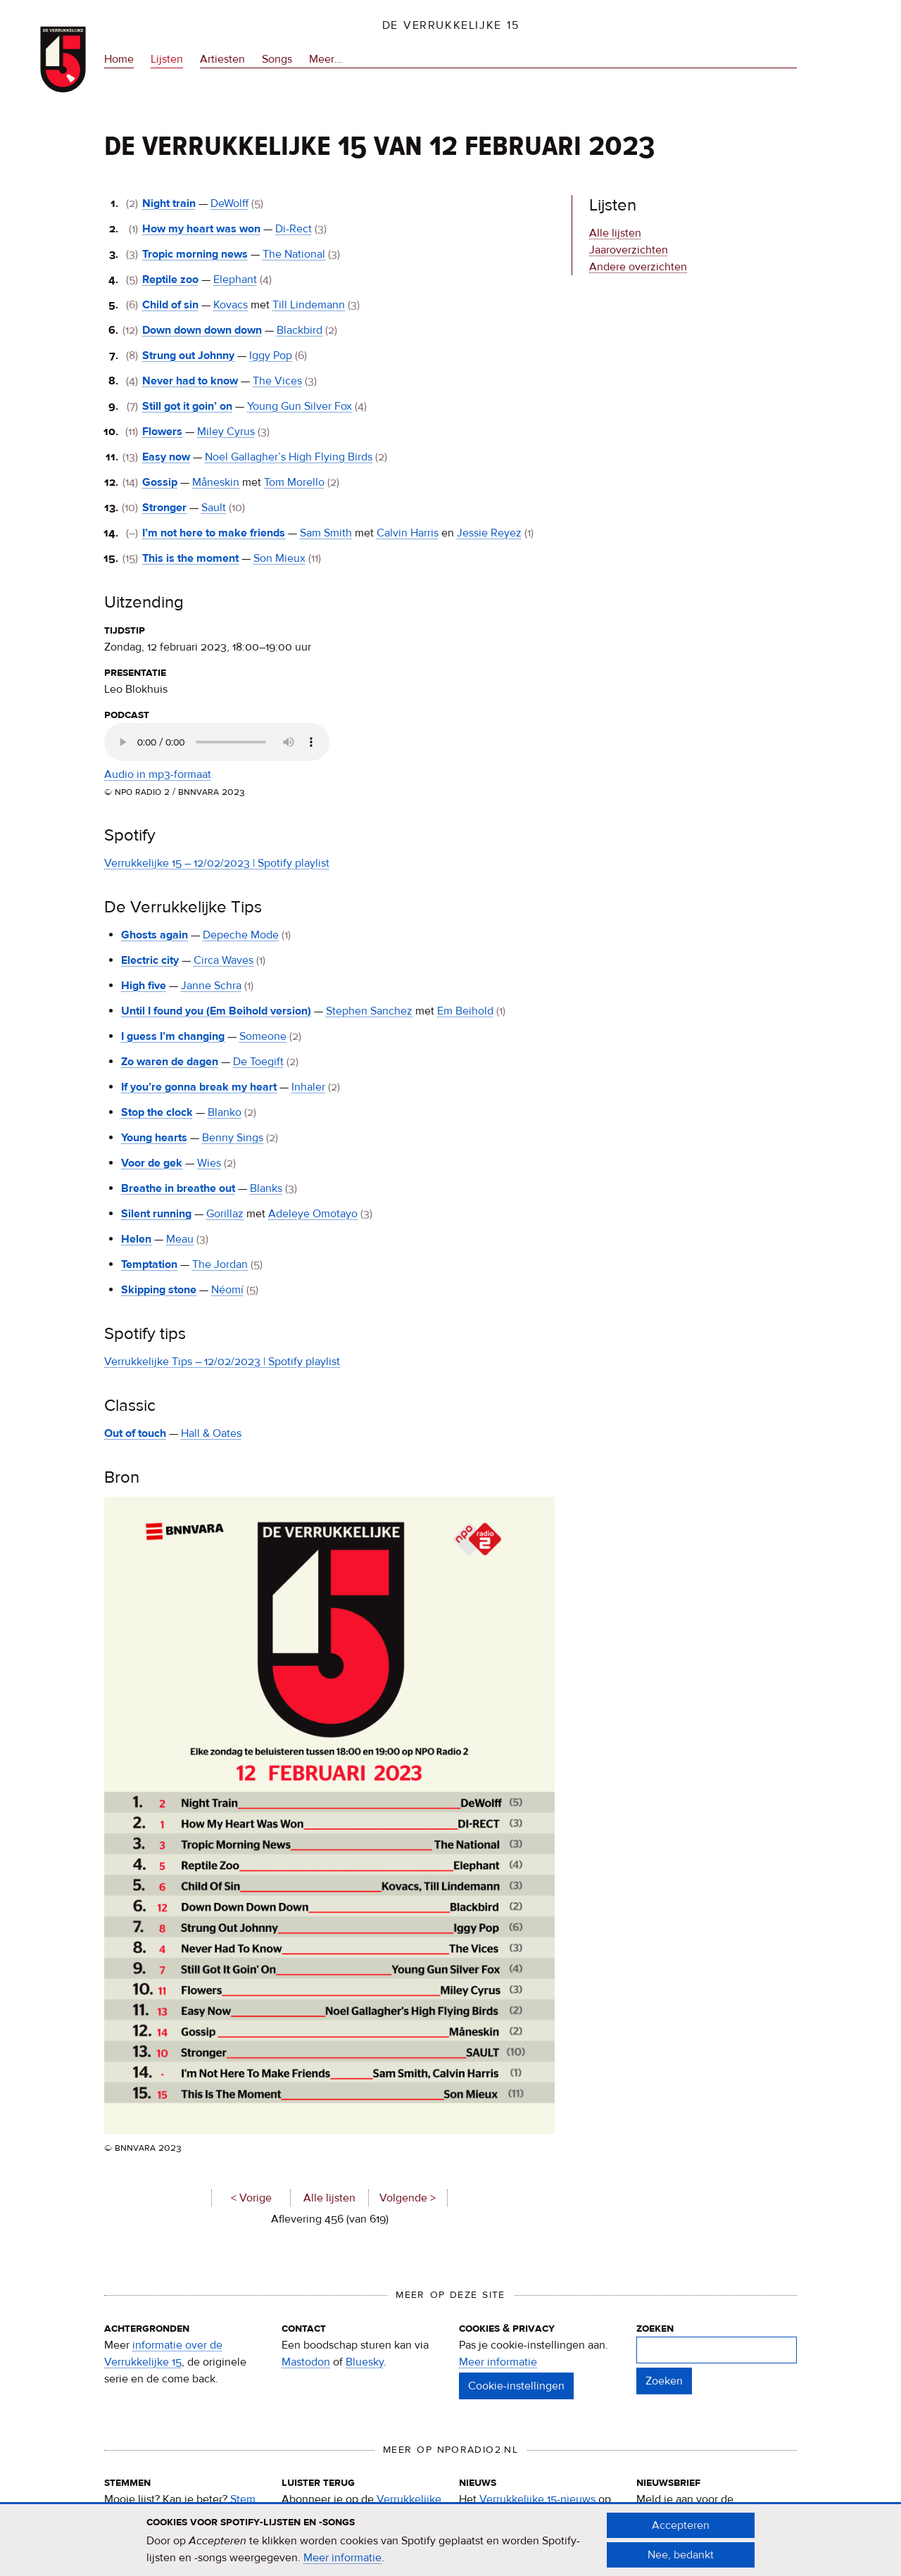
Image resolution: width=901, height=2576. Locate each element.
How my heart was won (201, 229)
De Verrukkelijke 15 (450, 25)
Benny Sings (232, 1138)
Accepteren (681, 2525)
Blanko (224, 1112)
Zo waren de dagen (169, 1062)
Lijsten (167, 59)
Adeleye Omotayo (313, 1214)
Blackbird (299, 330)
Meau (180, 1239)
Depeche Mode (241, 935)
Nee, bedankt (681, 2555)
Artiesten (222, 59)
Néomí (227, 1290)
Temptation (149, 1264)
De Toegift (258, 1062)
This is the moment (190, 558)
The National (294, 254)
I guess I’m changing (173, 1036)
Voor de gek (151, 1163)
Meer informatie (498, 2362)
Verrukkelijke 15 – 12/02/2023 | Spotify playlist (216, 863)
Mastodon (306, 2362)
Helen (136, 1239)
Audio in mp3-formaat (157, 774)
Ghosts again (154, 935)
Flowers (162, 432)
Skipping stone (158, 1290)
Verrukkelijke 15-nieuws (537, 2499)
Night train (169, 203)
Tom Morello (294, 482)
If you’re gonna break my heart (199, 1087)
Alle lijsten (329, 2198)
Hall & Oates (211, 1433)
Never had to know (190, 381)
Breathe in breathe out (178, 1188)
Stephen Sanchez (369, 1011)
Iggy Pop (270, 355)
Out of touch (135, 1433)
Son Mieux (279, 558)
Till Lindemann (308, 305)
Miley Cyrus (226, 432)
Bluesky (365, 2362)
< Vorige (251, 2198)
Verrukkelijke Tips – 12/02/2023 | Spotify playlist (222, 1362)
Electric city (150, 960)
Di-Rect (293, 229)
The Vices (277, 381)
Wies (209, 1163)
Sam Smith (326, 533)
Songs (277, 59)
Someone (262, 1036)
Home (119, 59)
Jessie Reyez (489, 533)
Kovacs (230, 305)
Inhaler (308, 1087)
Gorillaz (225, 1214)
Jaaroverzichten (628, 250)
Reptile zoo (170, 279)
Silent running (156, 1214)
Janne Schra (211, 986)
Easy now (166, 457)
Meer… (325, 59)
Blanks (266, 1188)
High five (143, 986)
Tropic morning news (195, 254)
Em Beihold (465, 1011)
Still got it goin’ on (187, 406)
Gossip (159, 482)
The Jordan (220, 1264)
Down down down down (202, 330)
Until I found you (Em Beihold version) (216, 1011)
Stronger (164, 508)
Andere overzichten (638, 267)
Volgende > (407, 2198)
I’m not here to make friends (213, 533)
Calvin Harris (408, 533)
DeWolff (229, 203)
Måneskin (215, 482)
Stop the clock (157, 1112)
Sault (213, 508)
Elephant (235, 279)
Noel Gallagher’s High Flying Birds (288, 457)
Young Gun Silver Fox (299, 406)
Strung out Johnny (188, 355)
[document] (450, 2540)
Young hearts (154, 1138)
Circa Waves (223, 960)
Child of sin (170, 305)
